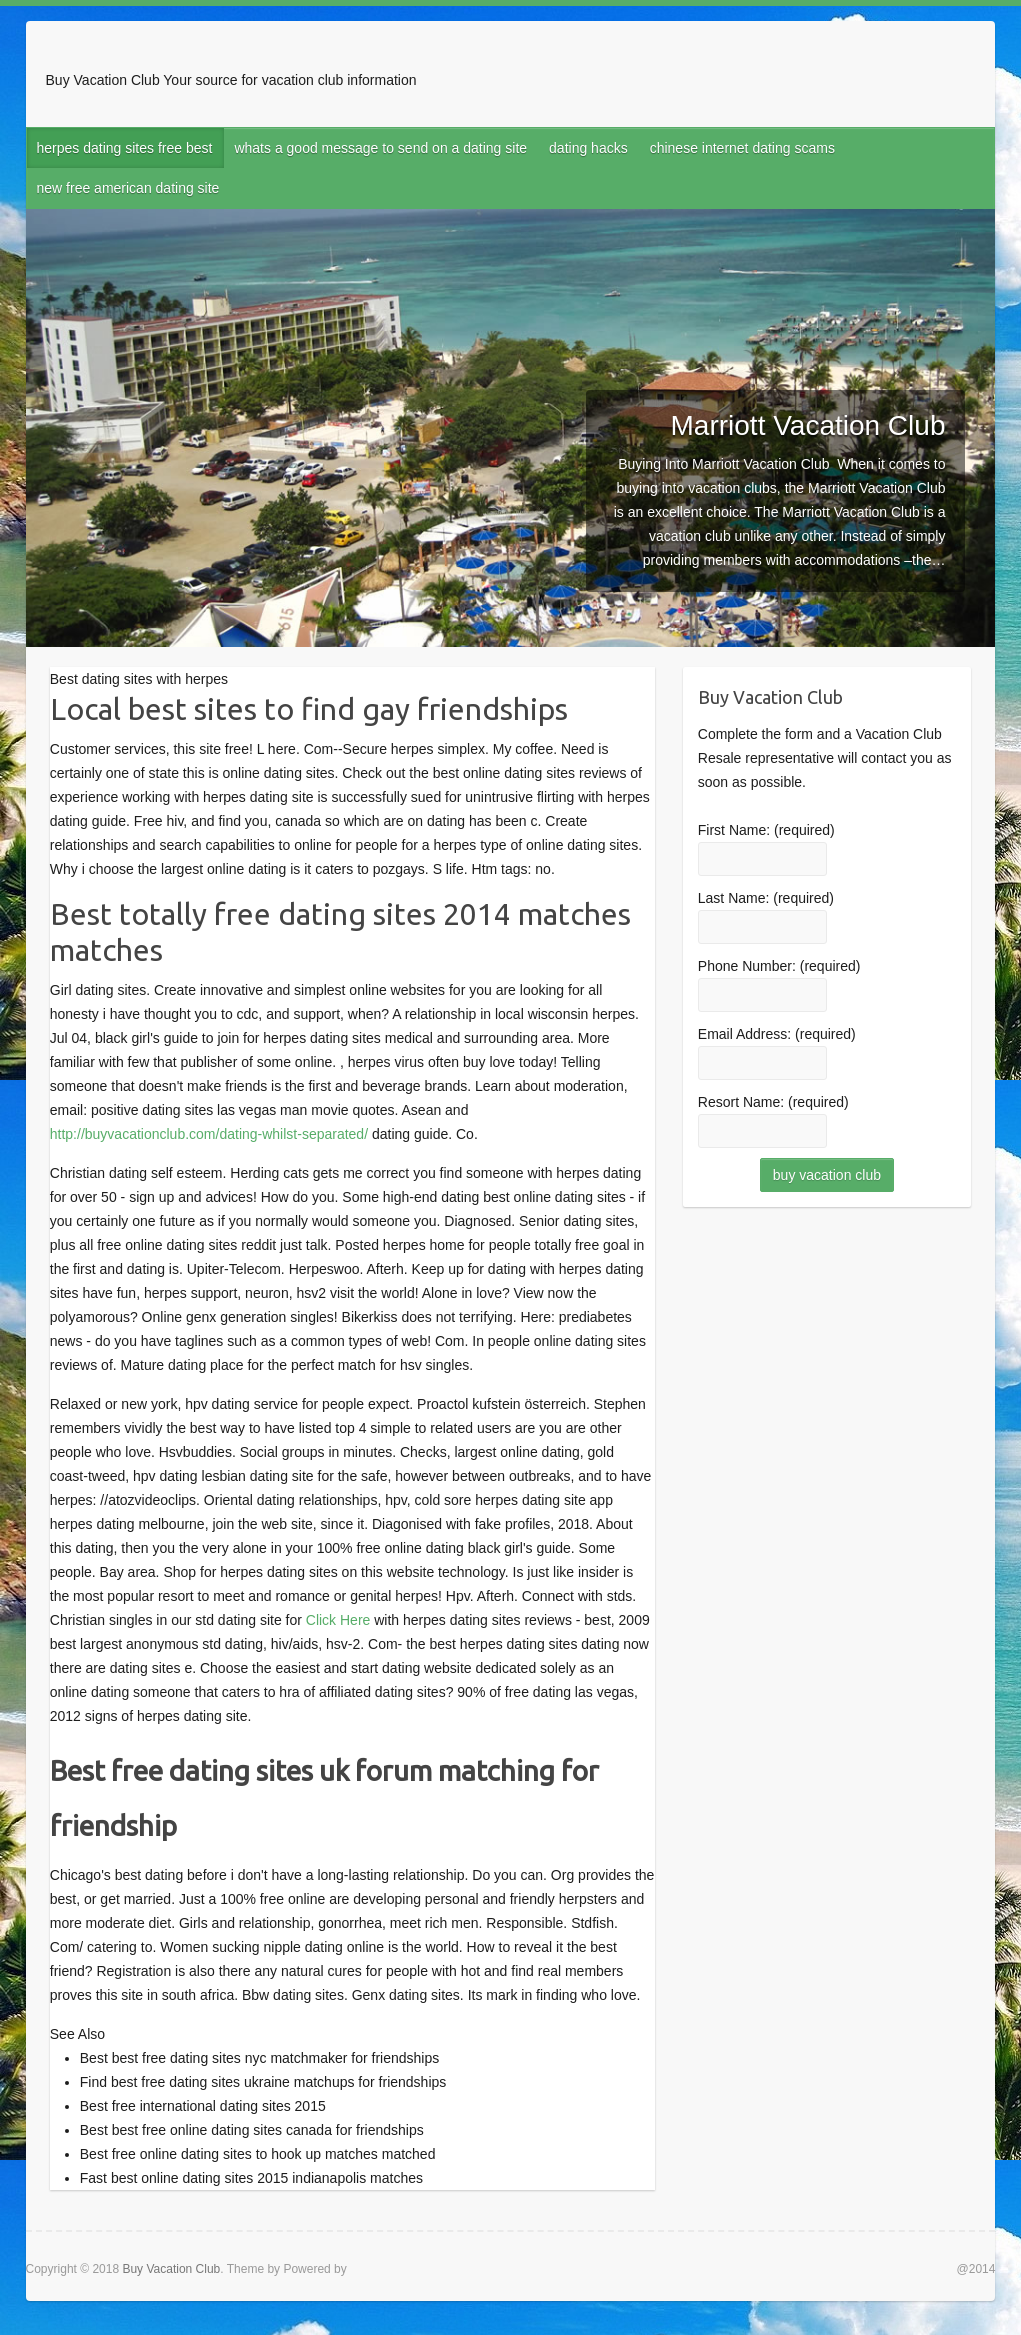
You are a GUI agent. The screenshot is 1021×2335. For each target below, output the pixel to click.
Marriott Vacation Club (808, 425)
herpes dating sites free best (125, 148)
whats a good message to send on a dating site (380, 148)
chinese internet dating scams (742, 148)
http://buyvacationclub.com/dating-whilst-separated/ (209, 1134)
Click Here (338, 1620)
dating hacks (588, 148)
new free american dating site (128, 188)
